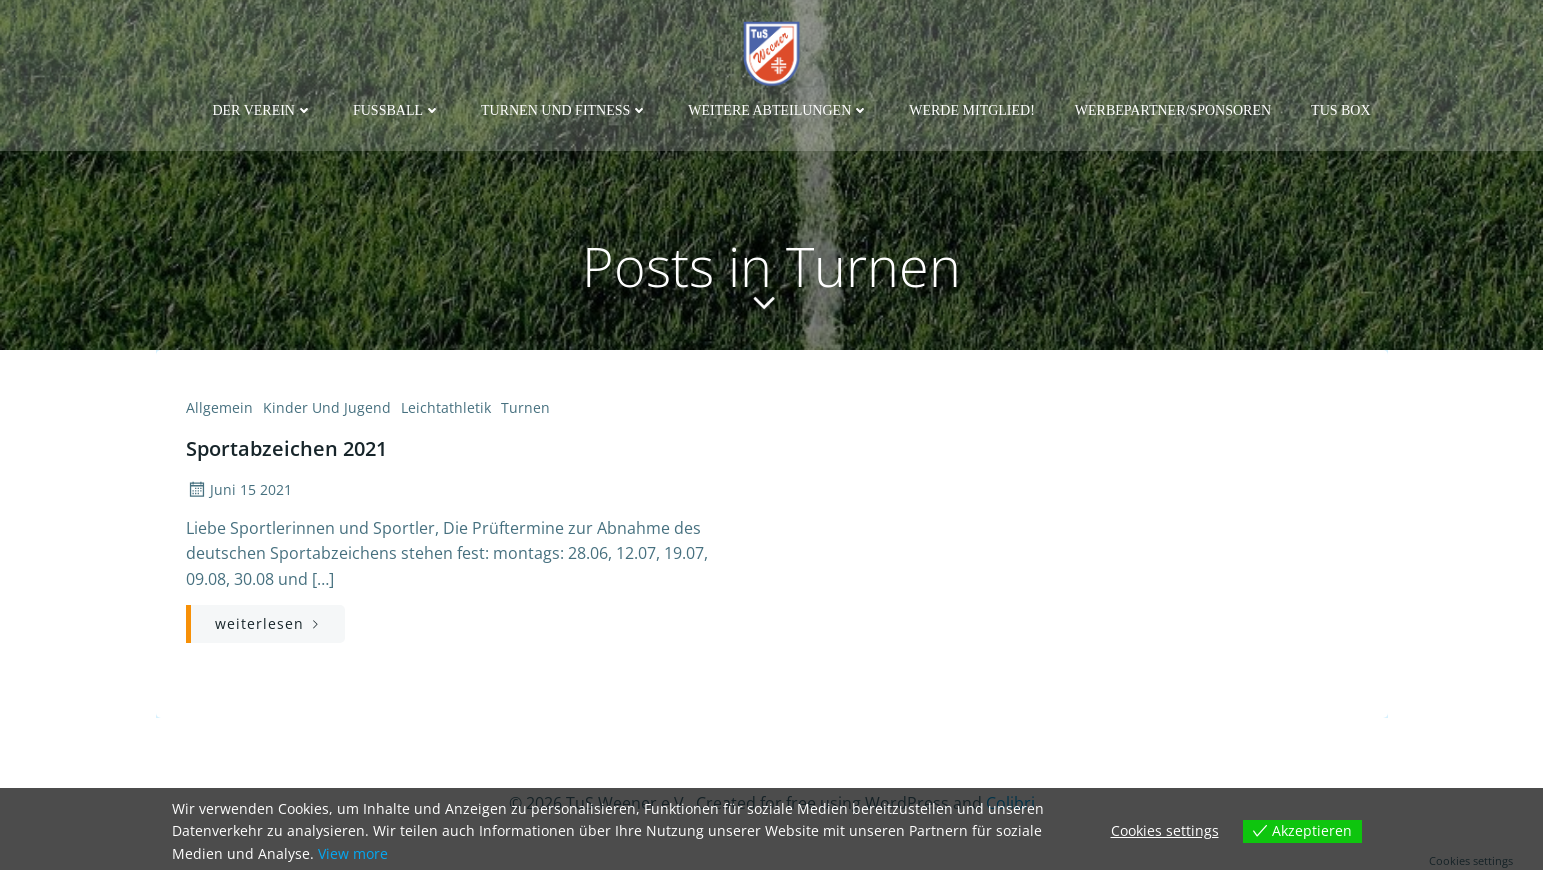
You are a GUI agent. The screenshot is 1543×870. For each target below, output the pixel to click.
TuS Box (1341, 110)
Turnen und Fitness (564, 110)
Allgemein (219, 407)
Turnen (525, 407)
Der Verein (262, 110)
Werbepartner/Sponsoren (1173, 110)
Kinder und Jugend (327, 407)
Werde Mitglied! (972, 110)
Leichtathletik (446, 407)
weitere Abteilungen (778, 110)
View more (353, 853)
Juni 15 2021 (239, 489)
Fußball (397, 110)
